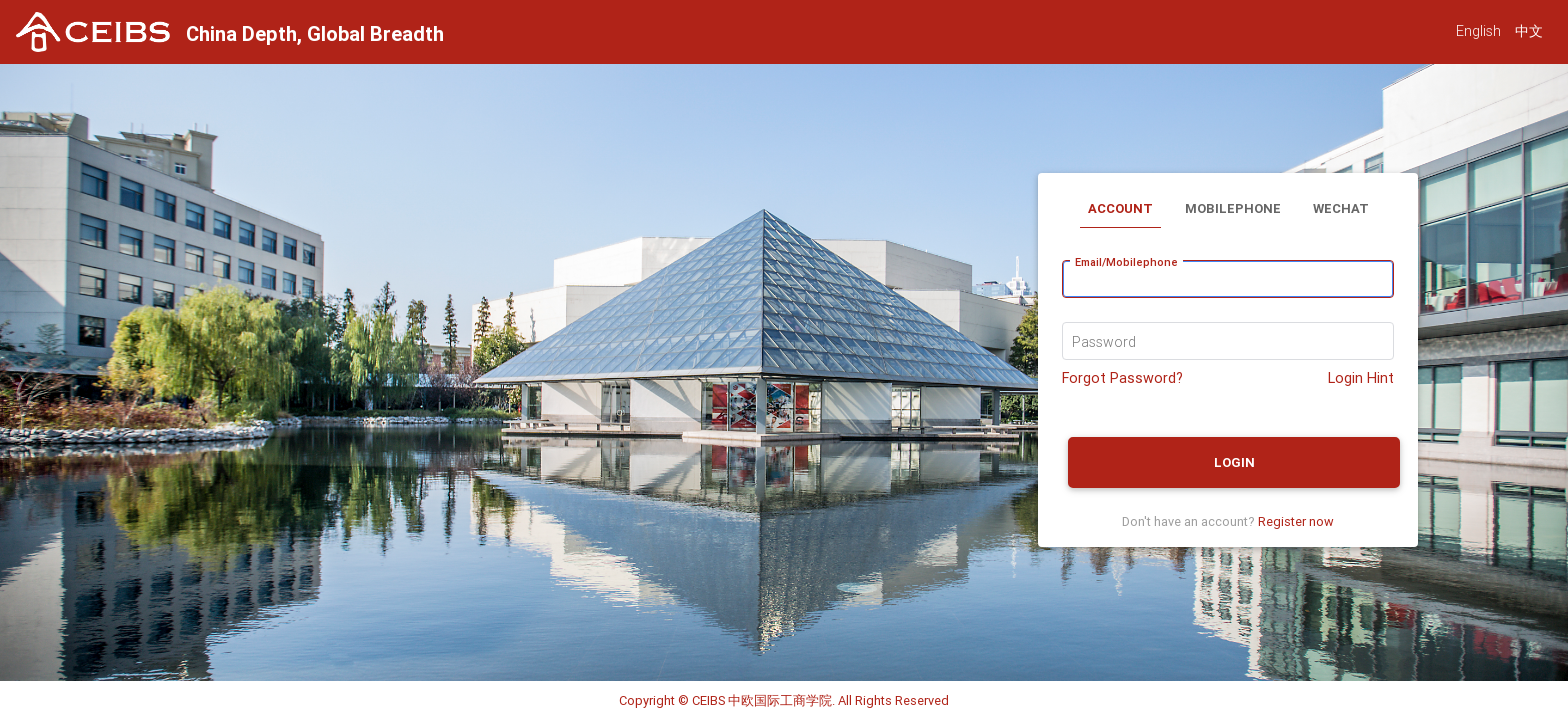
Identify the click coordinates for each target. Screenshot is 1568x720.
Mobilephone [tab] (1233, 208)
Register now (1296, 521)
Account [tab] (1120, 208)
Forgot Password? (1122, 378)
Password (1104, 342)
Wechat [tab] (1341, 208)
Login (1234, 462)
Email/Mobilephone (1126, 262)
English (1478, 31)
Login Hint (1361, 378)
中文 (1529, 31)
